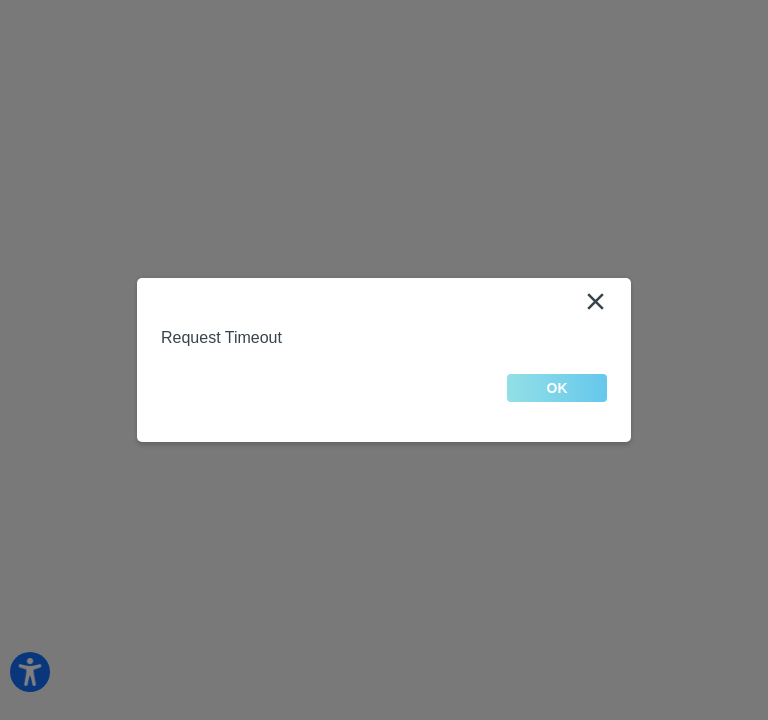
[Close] (595, 302)
